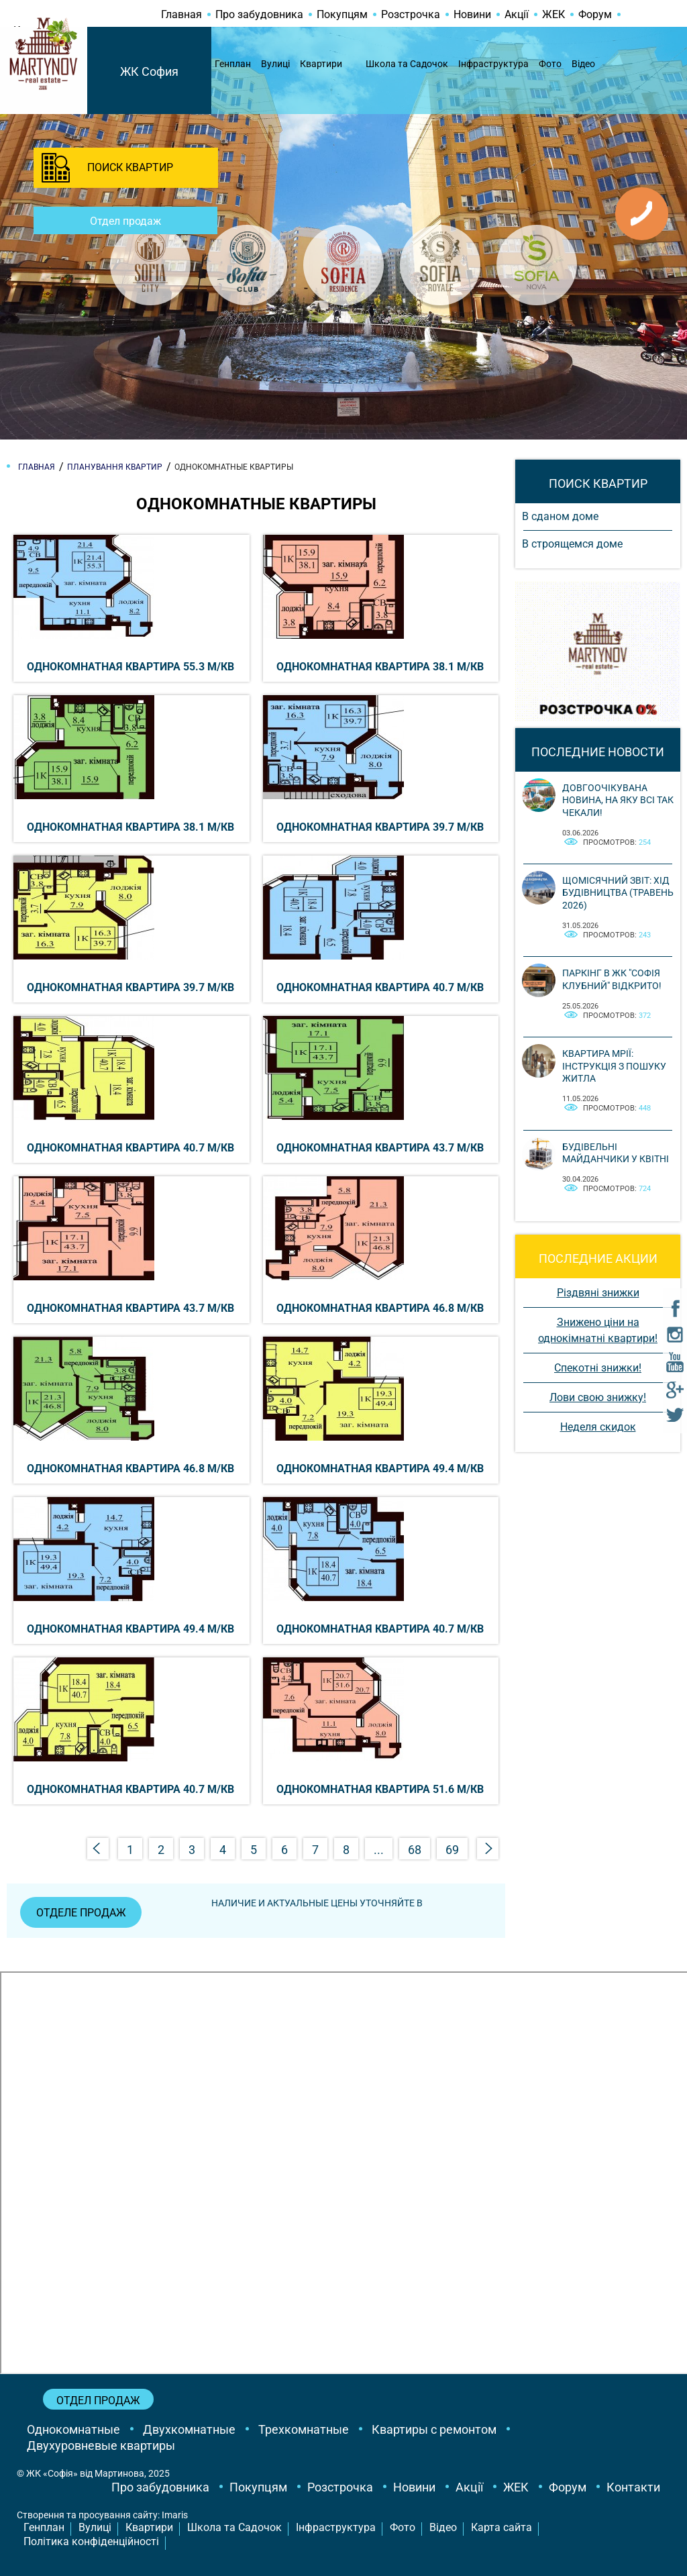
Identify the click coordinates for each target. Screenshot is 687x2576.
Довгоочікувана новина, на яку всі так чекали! (618, 799)
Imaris (175, 2515)
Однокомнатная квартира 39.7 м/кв (380, 827)
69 (452, 1850)
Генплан (233, 63)
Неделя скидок (598, 1427)
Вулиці (275, 63)
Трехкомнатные (303, 2429)
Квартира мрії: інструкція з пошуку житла (614, 1065)
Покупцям (342, 14)
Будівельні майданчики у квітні (615, 1152)
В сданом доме (560, 516)
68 (414, 1850)
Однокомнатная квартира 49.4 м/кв (380, 1468)
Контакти (633, 2488)
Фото (550, 63)
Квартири (321, 63)
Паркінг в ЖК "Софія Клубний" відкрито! (612, 979)
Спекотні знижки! (597, 1367)
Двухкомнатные (189, 2429)
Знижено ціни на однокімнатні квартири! (597, 1330)
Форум (595, 14)
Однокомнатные (73, 2429)
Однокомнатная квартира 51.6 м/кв (380, 1789)
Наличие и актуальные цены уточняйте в (317, 1903)
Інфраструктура (493, 63)
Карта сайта (501, 2528)
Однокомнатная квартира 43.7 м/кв (380, 1147)
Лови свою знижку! (597, 1397)
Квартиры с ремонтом (434, 2429)
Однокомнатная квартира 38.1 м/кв (380, 666)
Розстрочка (410, 14)
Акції (517, 14)
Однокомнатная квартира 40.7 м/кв (380, 987)
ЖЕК (553, 14)
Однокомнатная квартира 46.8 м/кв (380, 1308)
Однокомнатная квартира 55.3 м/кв (130, 666)
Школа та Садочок (407, 63)
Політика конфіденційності (91, 2542)
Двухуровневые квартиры (101, 2445)
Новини (472, 14)
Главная (181, 14)
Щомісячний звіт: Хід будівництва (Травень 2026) (618, 892)
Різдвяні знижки (598, 1292)
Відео (583, 63)
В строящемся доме (572, 543)
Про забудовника (259, 14)
